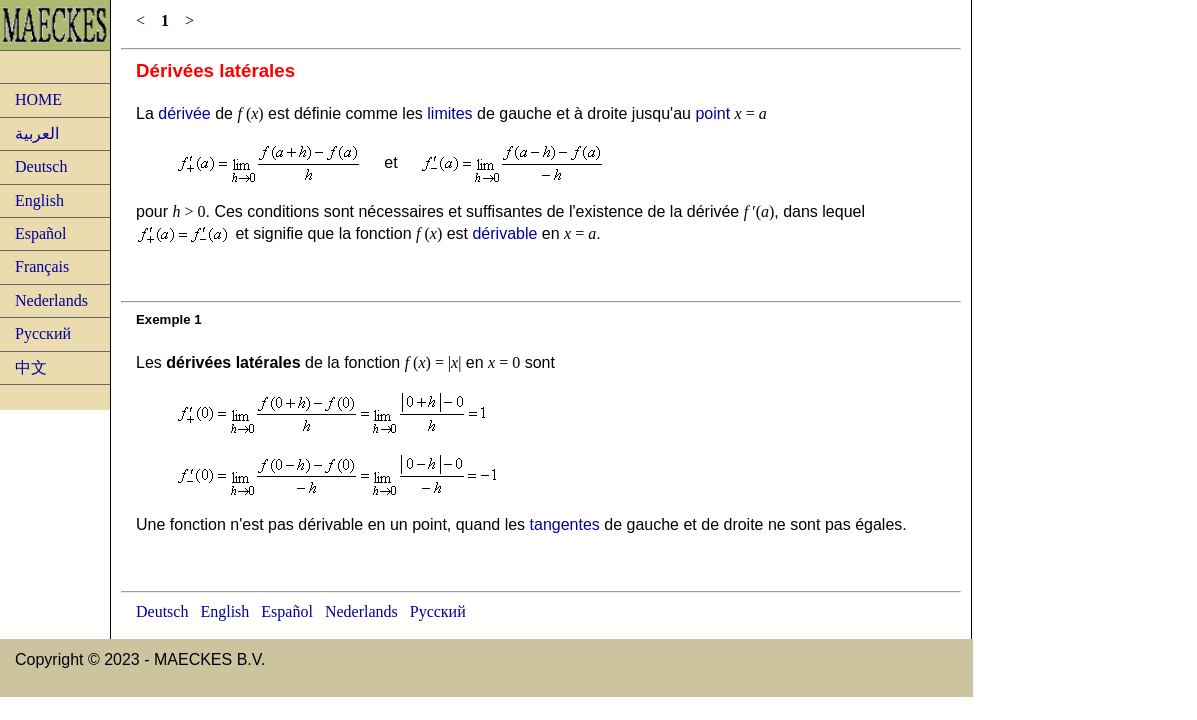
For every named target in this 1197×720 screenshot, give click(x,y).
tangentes (565, 524)
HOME (38, 99)
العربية (37, 133)
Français (42, 266)
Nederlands (51, 300)
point (712, 113)
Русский (43, 333)
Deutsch (41, 166)
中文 (31, 367)
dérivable (504, 233)
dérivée (184, 113)
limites (449, 113)
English (39, 200)
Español (41, 233)
